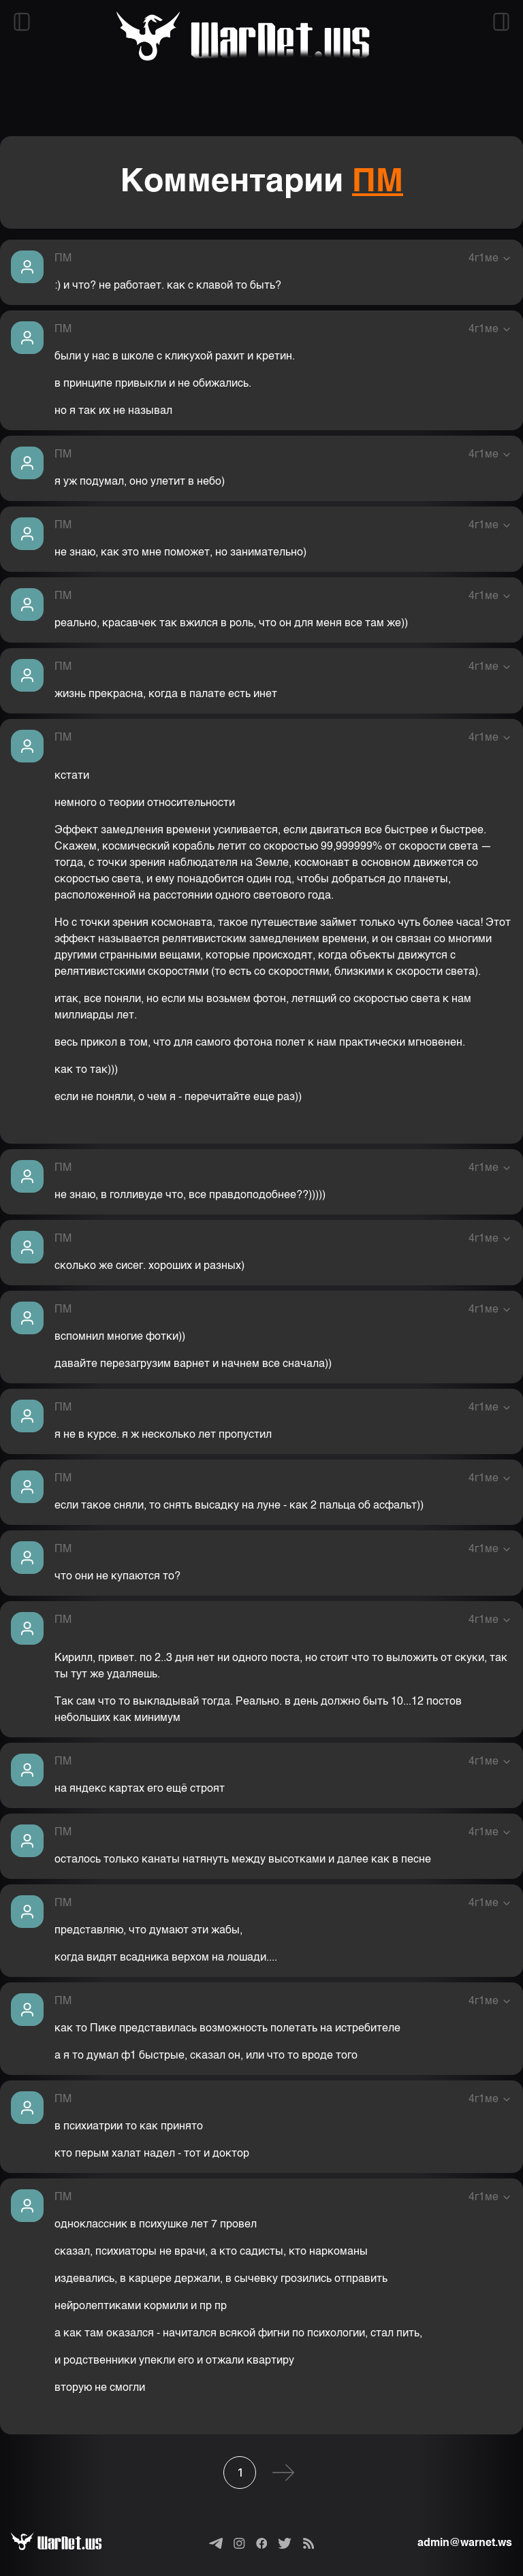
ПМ (377, 182)
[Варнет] (67, 2543)
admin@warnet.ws (464, 2543)
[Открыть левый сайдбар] (22, 22)
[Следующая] (283, 2472)
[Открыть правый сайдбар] (501, 22)
